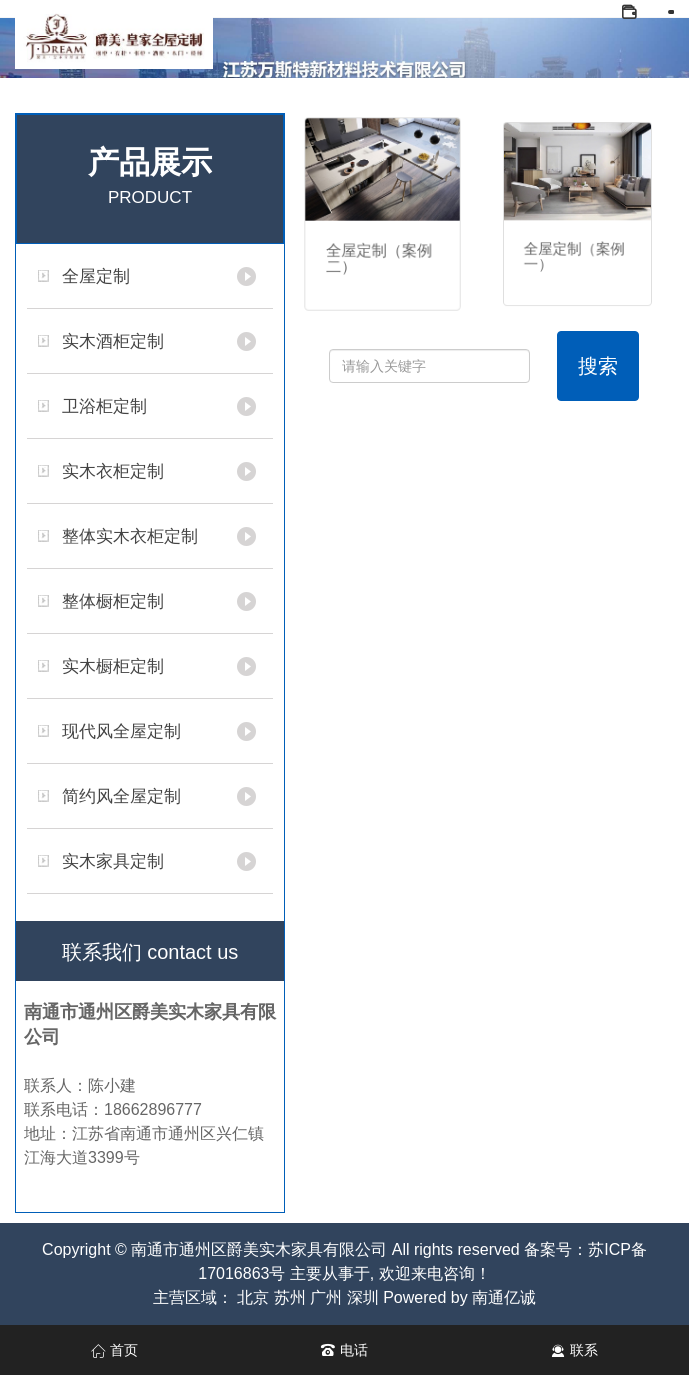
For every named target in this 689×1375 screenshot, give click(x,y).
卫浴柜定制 (104, 406)
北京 (253, 1297)
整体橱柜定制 (113, 601)
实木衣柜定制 (113, 471)
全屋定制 (96, 276)
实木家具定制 (113, 861)
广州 (326, 1297)
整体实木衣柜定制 (130, 536)
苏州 (290, 1297)
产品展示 (150, 180)
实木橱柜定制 (113, 666)
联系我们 (150, 952)
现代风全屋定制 (121, 731)
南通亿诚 (504, 1297)
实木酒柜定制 (113, 341)
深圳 (363, 1297)
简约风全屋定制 (121, 796)
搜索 (598, 366)
